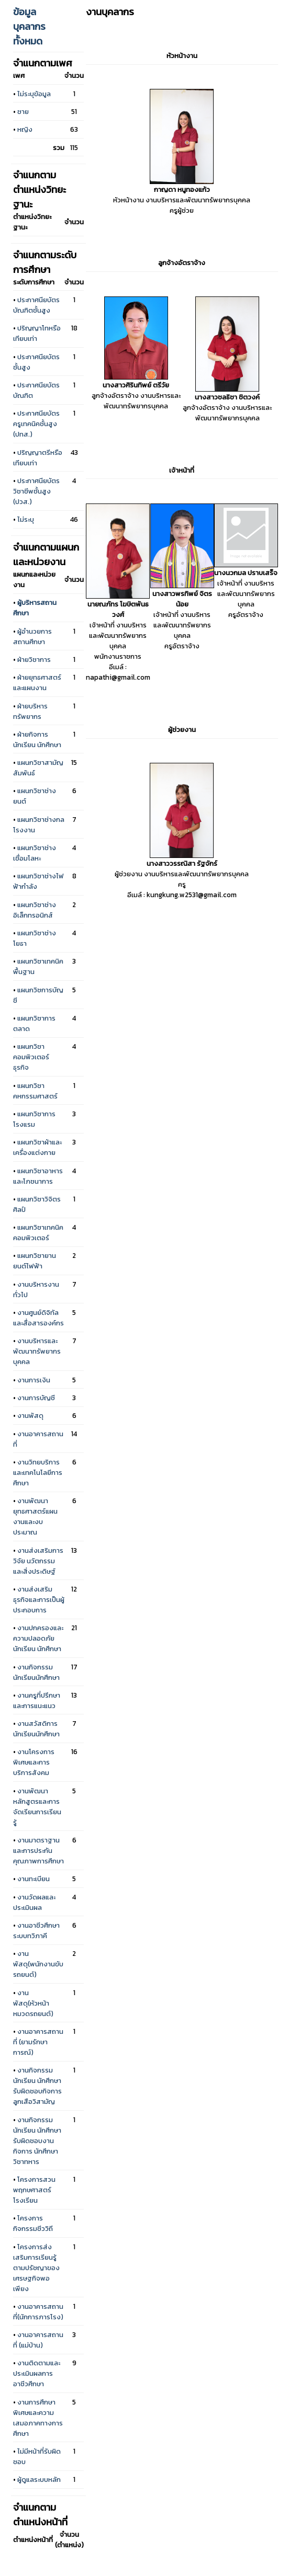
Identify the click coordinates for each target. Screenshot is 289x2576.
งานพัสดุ (30, 1415)
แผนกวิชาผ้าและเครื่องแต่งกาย (37, 1147)
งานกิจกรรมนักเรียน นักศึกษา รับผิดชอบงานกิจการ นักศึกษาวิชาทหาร (37, 2140)
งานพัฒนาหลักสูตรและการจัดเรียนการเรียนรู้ (37, 1806)
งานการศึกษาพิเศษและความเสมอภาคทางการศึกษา (38, 2417)
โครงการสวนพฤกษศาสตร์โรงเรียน (34, 2189)
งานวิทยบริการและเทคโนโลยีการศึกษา (37, 1472)
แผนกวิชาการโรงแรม (34, 1118)
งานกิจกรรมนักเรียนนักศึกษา (36, 1672)
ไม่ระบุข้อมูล (34, 93)
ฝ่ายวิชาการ (34, 659)
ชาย (23, 111)
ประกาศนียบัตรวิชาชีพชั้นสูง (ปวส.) (36, 491)
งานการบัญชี (36, 1397)
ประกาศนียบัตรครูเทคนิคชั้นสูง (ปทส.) (36, 423)
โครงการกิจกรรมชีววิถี (33, 2223)
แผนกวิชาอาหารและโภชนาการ (38, 1175)
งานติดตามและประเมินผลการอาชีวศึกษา (36, 2373)
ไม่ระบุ (25, 519)
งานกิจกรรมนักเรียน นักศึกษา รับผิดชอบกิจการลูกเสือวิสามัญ (37, 2085)
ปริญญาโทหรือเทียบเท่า (37, 333)
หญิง (24, 129)
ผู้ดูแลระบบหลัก (39, 2479)
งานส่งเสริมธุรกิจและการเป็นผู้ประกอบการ (38, 1599)
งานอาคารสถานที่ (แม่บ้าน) (38, 2339)
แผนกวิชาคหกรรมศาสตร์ (35, 1090)
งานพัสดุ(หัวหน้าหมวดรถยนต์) (33, 2003)
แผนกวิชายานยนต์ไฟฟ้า (34, 1260)
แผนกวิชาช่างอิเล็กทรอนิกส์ (34, 909)
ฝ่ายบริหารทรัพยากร (30, 711)
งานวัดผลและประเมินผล (34, 1902)
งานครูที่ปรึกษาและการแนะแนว (36, 1700)
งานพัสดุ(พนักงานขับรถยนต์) (38, 1963)
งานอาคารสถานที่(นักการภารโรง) (38, 2311)
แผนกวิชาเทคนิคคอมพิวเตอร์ (38, 1232)
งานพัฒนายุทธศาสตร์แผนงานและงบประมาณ (35, 1516)
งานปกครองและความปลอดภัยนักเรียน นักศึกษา (38, 1638)
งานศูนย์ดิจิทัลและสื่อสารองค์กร (38, 1317)
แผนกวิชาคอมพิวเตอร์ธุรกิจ (31, 1056)
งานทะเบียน (33, 1878)
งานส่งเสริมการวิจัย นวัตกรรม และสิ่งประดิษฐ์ (38, 1560)
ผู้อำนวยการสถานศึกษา (32, 636)
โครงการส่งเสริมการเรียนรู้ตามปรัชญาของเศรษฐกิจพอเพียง (36, 2267)
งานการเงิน (33, 1380)
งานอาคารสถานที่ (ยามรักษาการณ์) (38, 2041)
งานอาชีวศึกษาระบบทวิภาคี (36, 1930)
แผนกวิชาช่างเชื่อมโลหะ (34, 852)
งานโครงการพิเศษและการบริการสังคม (33, 1762)
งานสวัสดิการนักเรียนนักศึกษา (36, 1728)
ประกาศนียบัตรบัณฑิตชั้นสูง (36, 304)
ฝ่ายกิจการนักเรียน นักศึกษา (37, 739)
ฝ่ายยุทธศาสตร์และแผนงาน (37, 682)
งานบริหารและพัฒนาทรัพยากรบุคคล (37, 1351)
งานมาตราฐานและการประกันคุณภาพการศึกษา (38, 1850)
